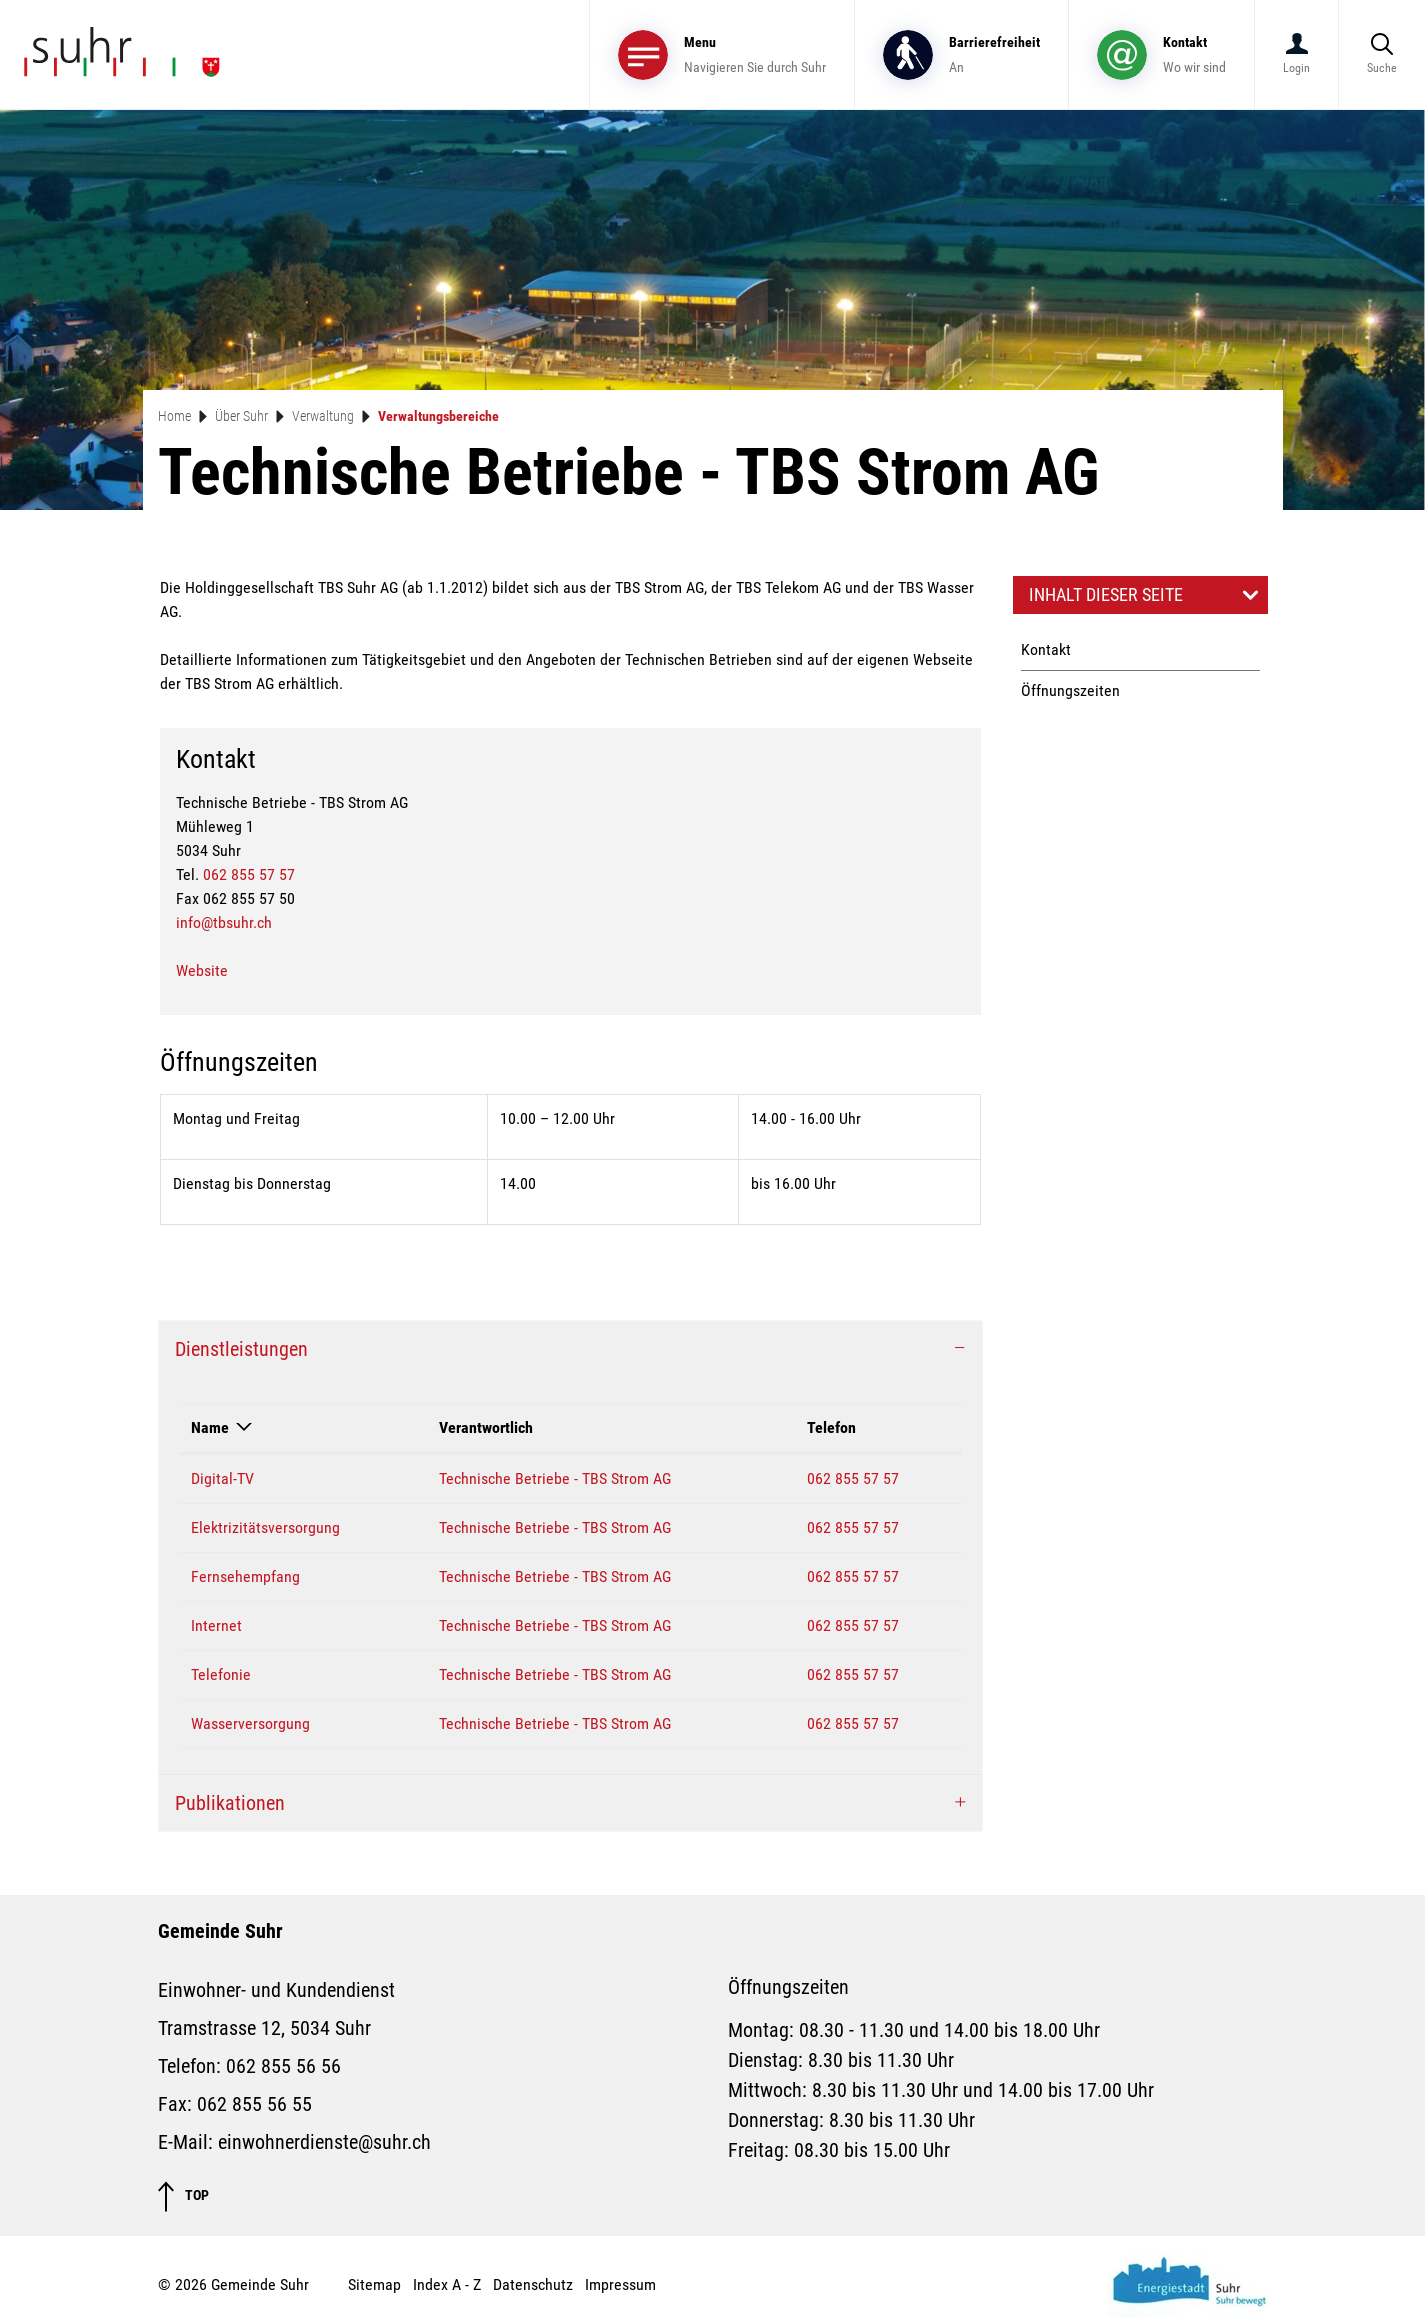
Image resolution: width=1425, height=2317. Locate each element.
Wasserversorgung (250, 1723)
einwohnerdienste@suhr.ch (324, 2142)
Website (202, 970)
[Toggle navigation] (722, 54)
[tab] (570, 1349)
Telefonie (221, 1674)
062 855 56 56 (283, 2066)
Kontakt (1046, 649)
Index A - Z (447, 2284)
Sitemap (374, 2284)
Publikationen (230, 1803)
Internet (216, 1625)
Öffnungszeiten (1070, 690)
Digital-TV (222, 1478)
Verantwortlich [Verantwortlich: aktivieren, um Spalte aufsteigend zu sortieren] (486, 1427)
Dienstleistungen (241, 1349)
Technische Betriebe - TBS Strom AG (555, 1478)
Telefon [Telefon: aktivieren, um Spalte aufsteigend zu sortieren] (831, 1427)
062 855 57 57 (249, 874)
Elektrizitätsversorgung (265, 1527)
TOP (183, 2196)
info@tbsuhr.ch (224, 922)
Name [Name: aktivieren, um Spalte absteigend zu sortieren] (210, 1427)
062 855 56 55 (254, 2104)
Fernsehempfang (245, 1576)
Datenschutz (533, 2284)
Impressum (620, 2284)
